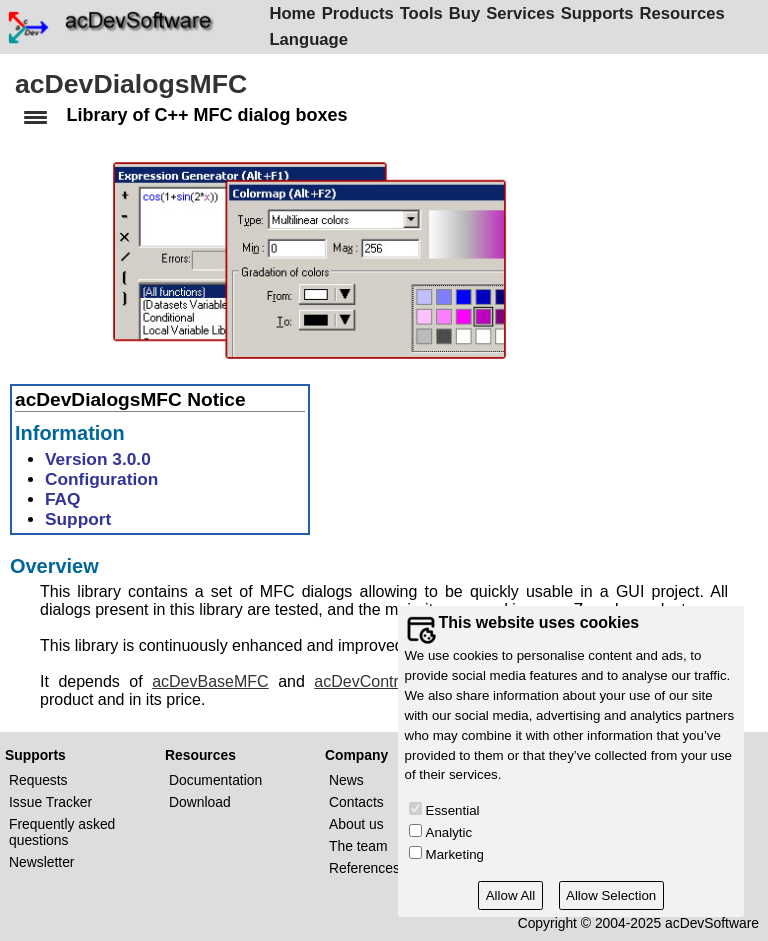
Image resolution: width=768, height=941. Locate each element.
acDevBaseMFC (210, 684)
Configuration (101, 482)
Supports (600, 13)
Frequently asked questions (62, 832)
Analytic (449, 832)
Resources (685, 13)
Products (361, 13)
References (364, 868)
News (346, 780)
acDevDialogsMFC (131, 84)
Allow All (511, 895)
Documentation (215, 780)
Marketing (455, 854)
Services (524, 13)
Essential (453, 810)
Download (200, 802)
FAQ (63, 502)
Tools (424, 13)
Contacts (356, 802)
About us (356, 824)
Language (312, 39)
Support (78, 522)
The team (358, 846)
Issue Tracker (50, 802)
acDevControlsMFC (384, 684)
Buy (467, 13)
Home (296, 13)
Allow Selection (611, 895)
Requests (38, 780)
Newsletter (41, 862)
